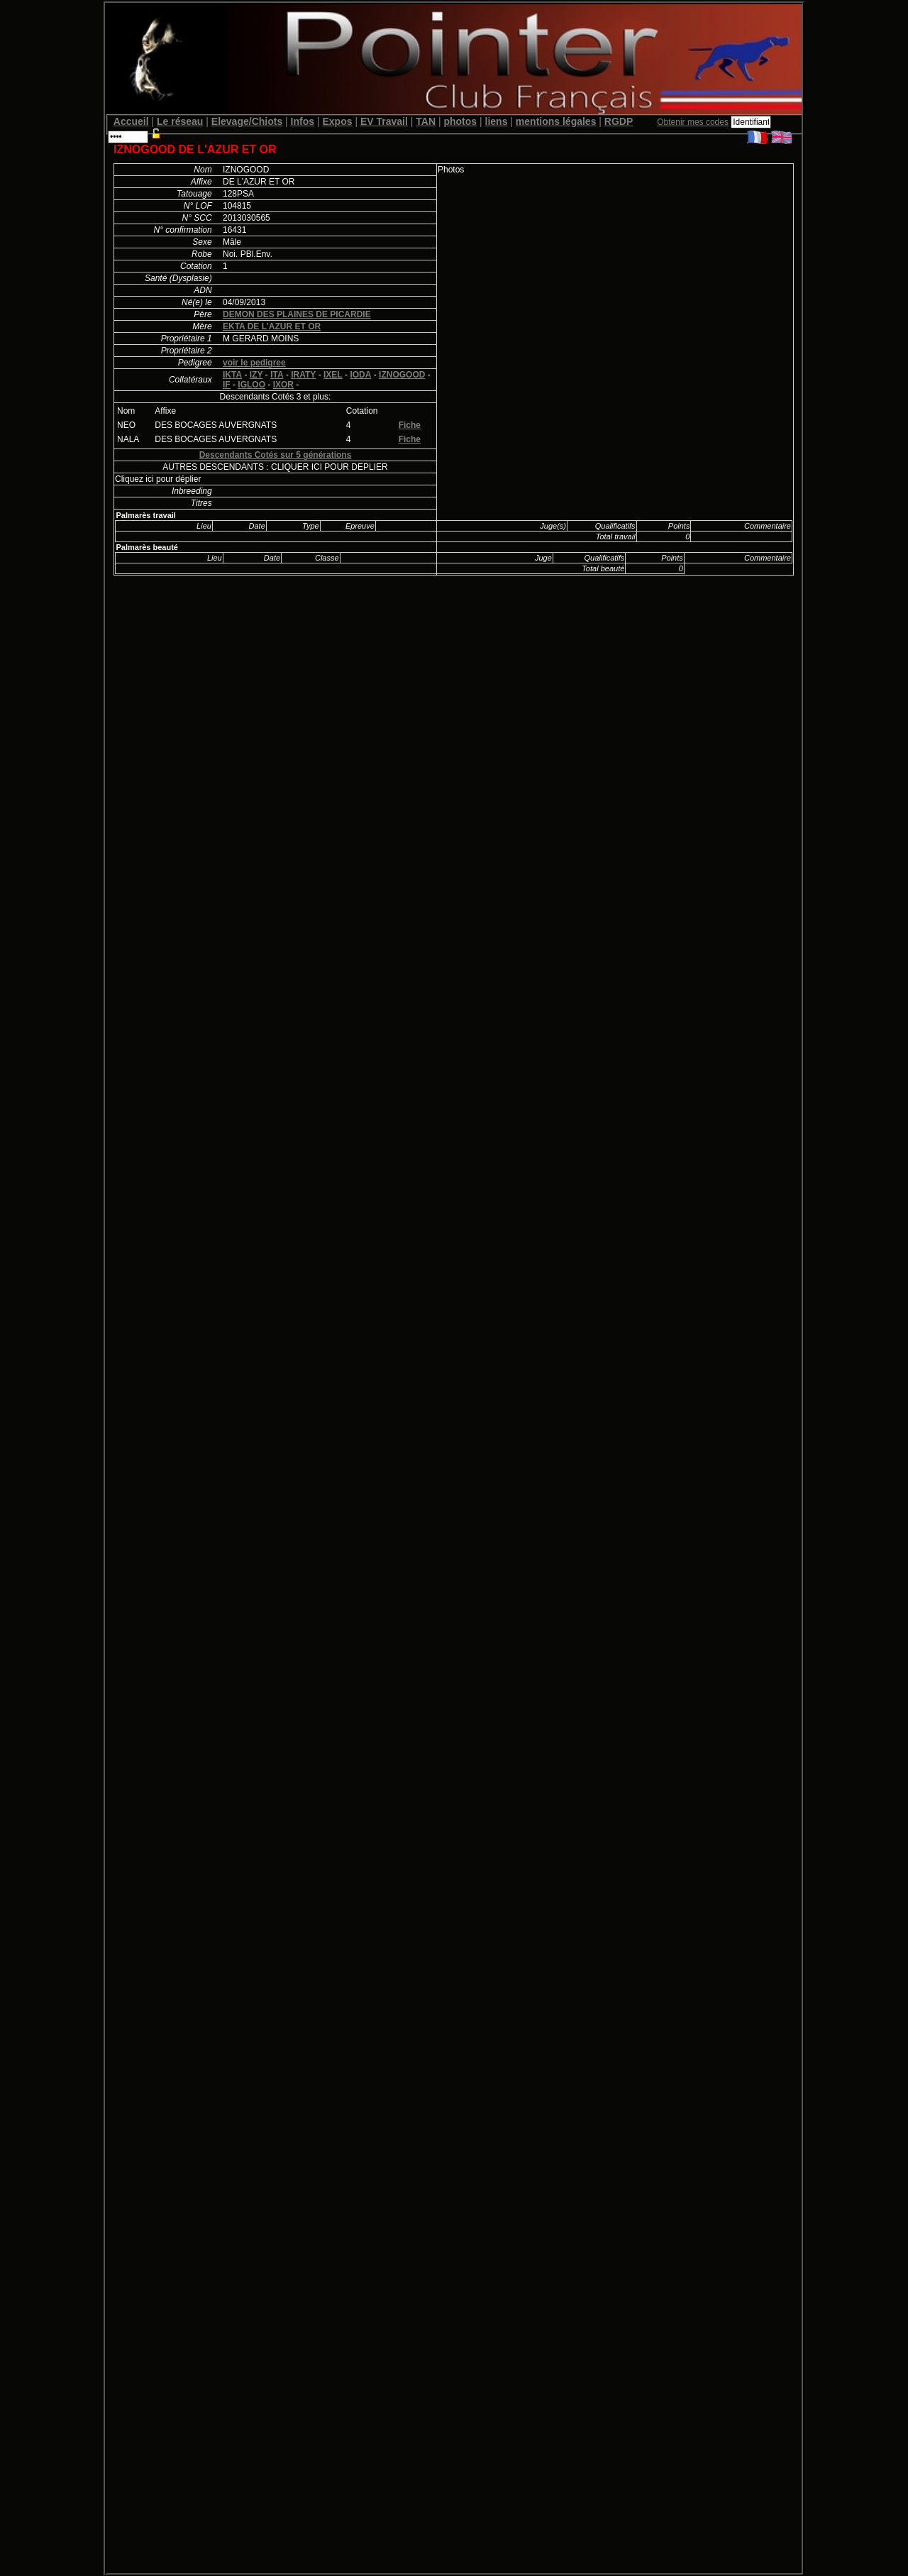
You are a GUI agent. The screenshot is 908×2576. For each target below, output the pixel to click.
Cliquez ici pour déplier (158, 479)
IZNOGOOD (402, 375)
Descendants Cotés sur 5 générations (275, 455)
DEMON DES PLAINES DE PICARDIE (297, 314)
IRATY (303, 375)
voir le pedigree (254, 363)
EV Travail (384, 121)
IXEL (333, 375)
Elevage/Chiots (246, 121)
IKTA (232, 375)
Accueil (131, 121)
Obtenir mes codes (693, 122)
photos (460, 121)
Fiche (410, 425)
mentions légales (556, 121)
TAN (426, 121)
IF (227, 385)
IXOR (283, 385)
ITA (276, 375)
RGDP (618, 121)
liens (496, 121)
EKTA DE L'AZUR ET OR (272, 326)
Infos (302, 121)
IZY (256, 375)
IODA (360, 375)
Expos (337, 121)
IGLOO (251, 385)
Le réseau (180, 121)
